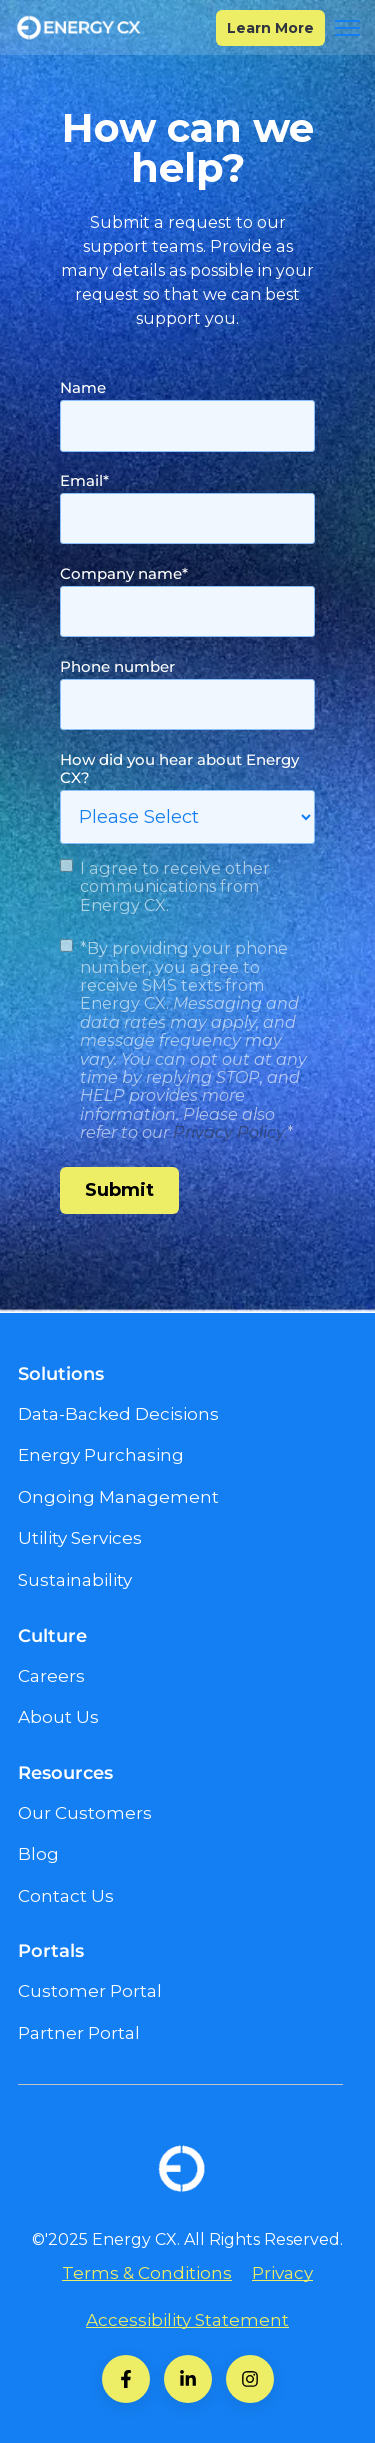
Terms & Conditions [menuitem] (147, 2273)
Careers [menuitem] (51, 1676)
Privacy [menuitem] (282, 2273)
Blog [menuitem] (38, 1854)
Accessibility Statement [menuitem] (187, 2320)
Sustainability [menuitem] (75, 1580)
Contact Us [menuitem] (66, 1896)
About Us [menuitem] (58, 1717)
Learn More (270, 28)
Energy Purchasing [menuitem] (101, 1455)
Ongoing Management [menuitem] (118, 1497)
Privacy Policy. (230, 1132)
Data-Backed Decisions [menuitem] (118, 1414)
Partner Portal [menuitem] (79, 2033)
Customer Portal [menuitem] (90, 1991)
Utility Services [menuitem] (80, 1538)
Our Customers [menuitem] (85, 1813)
